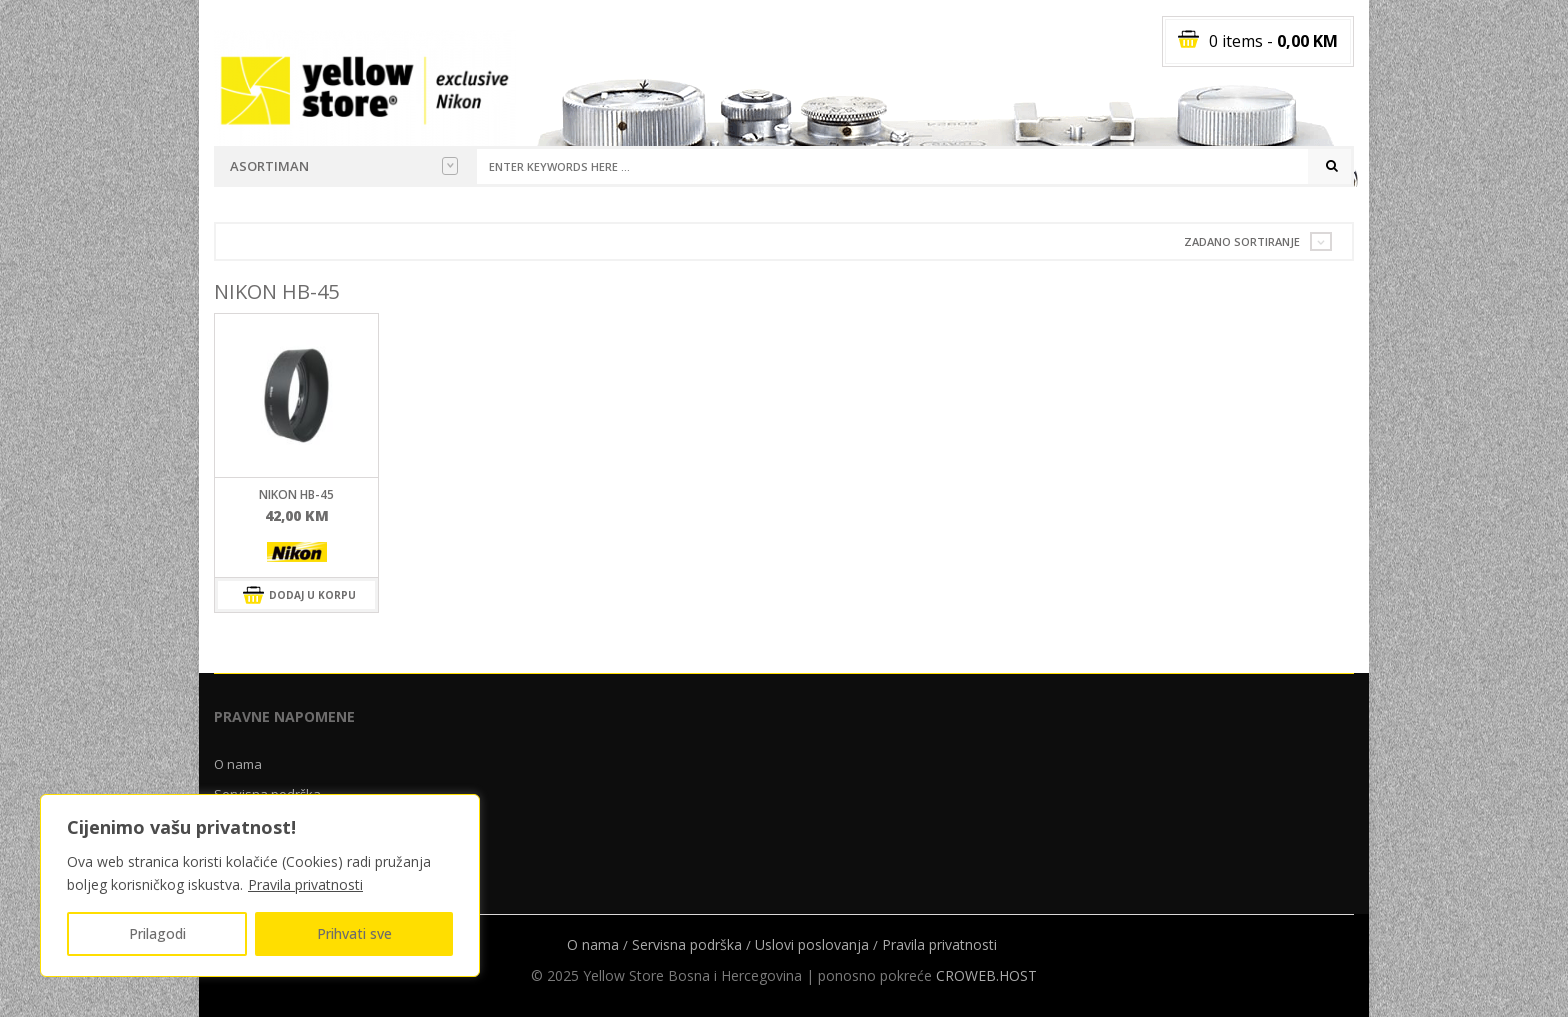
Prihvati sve (354, 933)
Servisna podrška (687, 944)
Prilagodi (157, 933)
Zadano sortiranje (1242, 241)
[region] (260, 885)
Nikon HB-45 (296, 494)
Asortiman (344, 166)
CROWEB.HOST (986, 975)
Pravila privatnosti (305, 884)
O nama (238, 764)
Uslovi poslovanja (812, 944)
